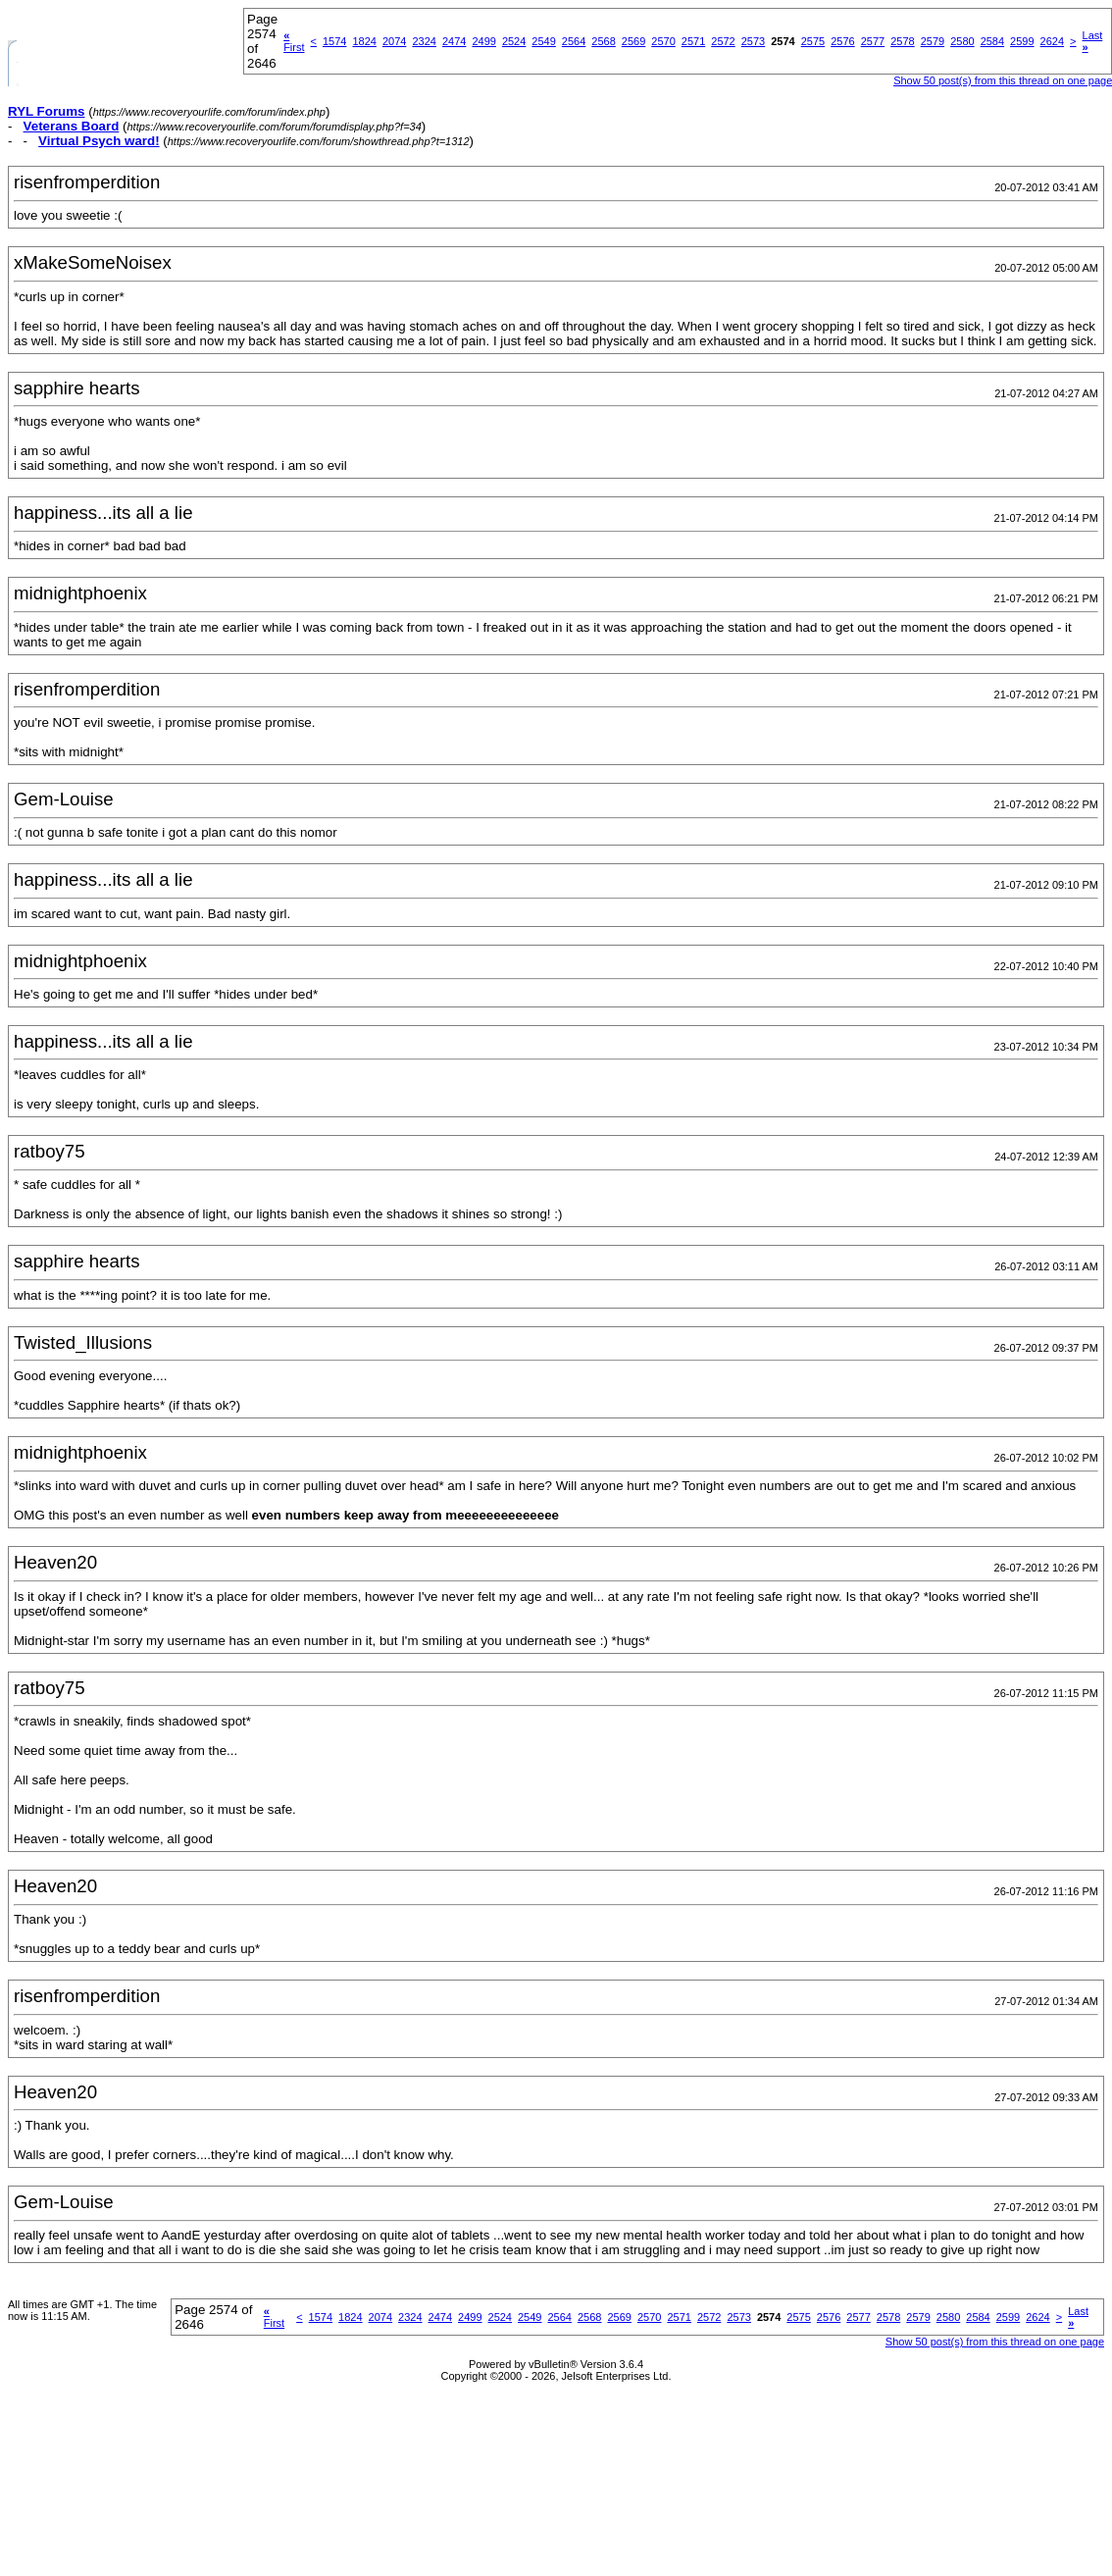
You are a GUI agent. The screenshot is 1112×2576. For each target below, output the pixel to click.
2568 (603, 41)
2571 (693, 41)
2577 (873, 41)
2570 (663, 41)
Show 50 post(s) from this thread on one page (994, 2341)
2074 (394, 41)
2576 (842, 41)
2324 (423, 41)
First (293, 41)
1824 (364, 41)
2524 (514, 41)
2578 (902, 41)
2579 (932, 41)
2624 (1052, 41)
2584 (992, 41)
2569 (633, 41)
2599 (1022, 41)
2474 (454, 41)
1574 (334, 41)
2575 (813, 41)
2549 (543, 41)
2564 (573, 41)
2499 (483, 41)
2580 (962, 41)
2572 (722, 41)
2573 (753, 41)
